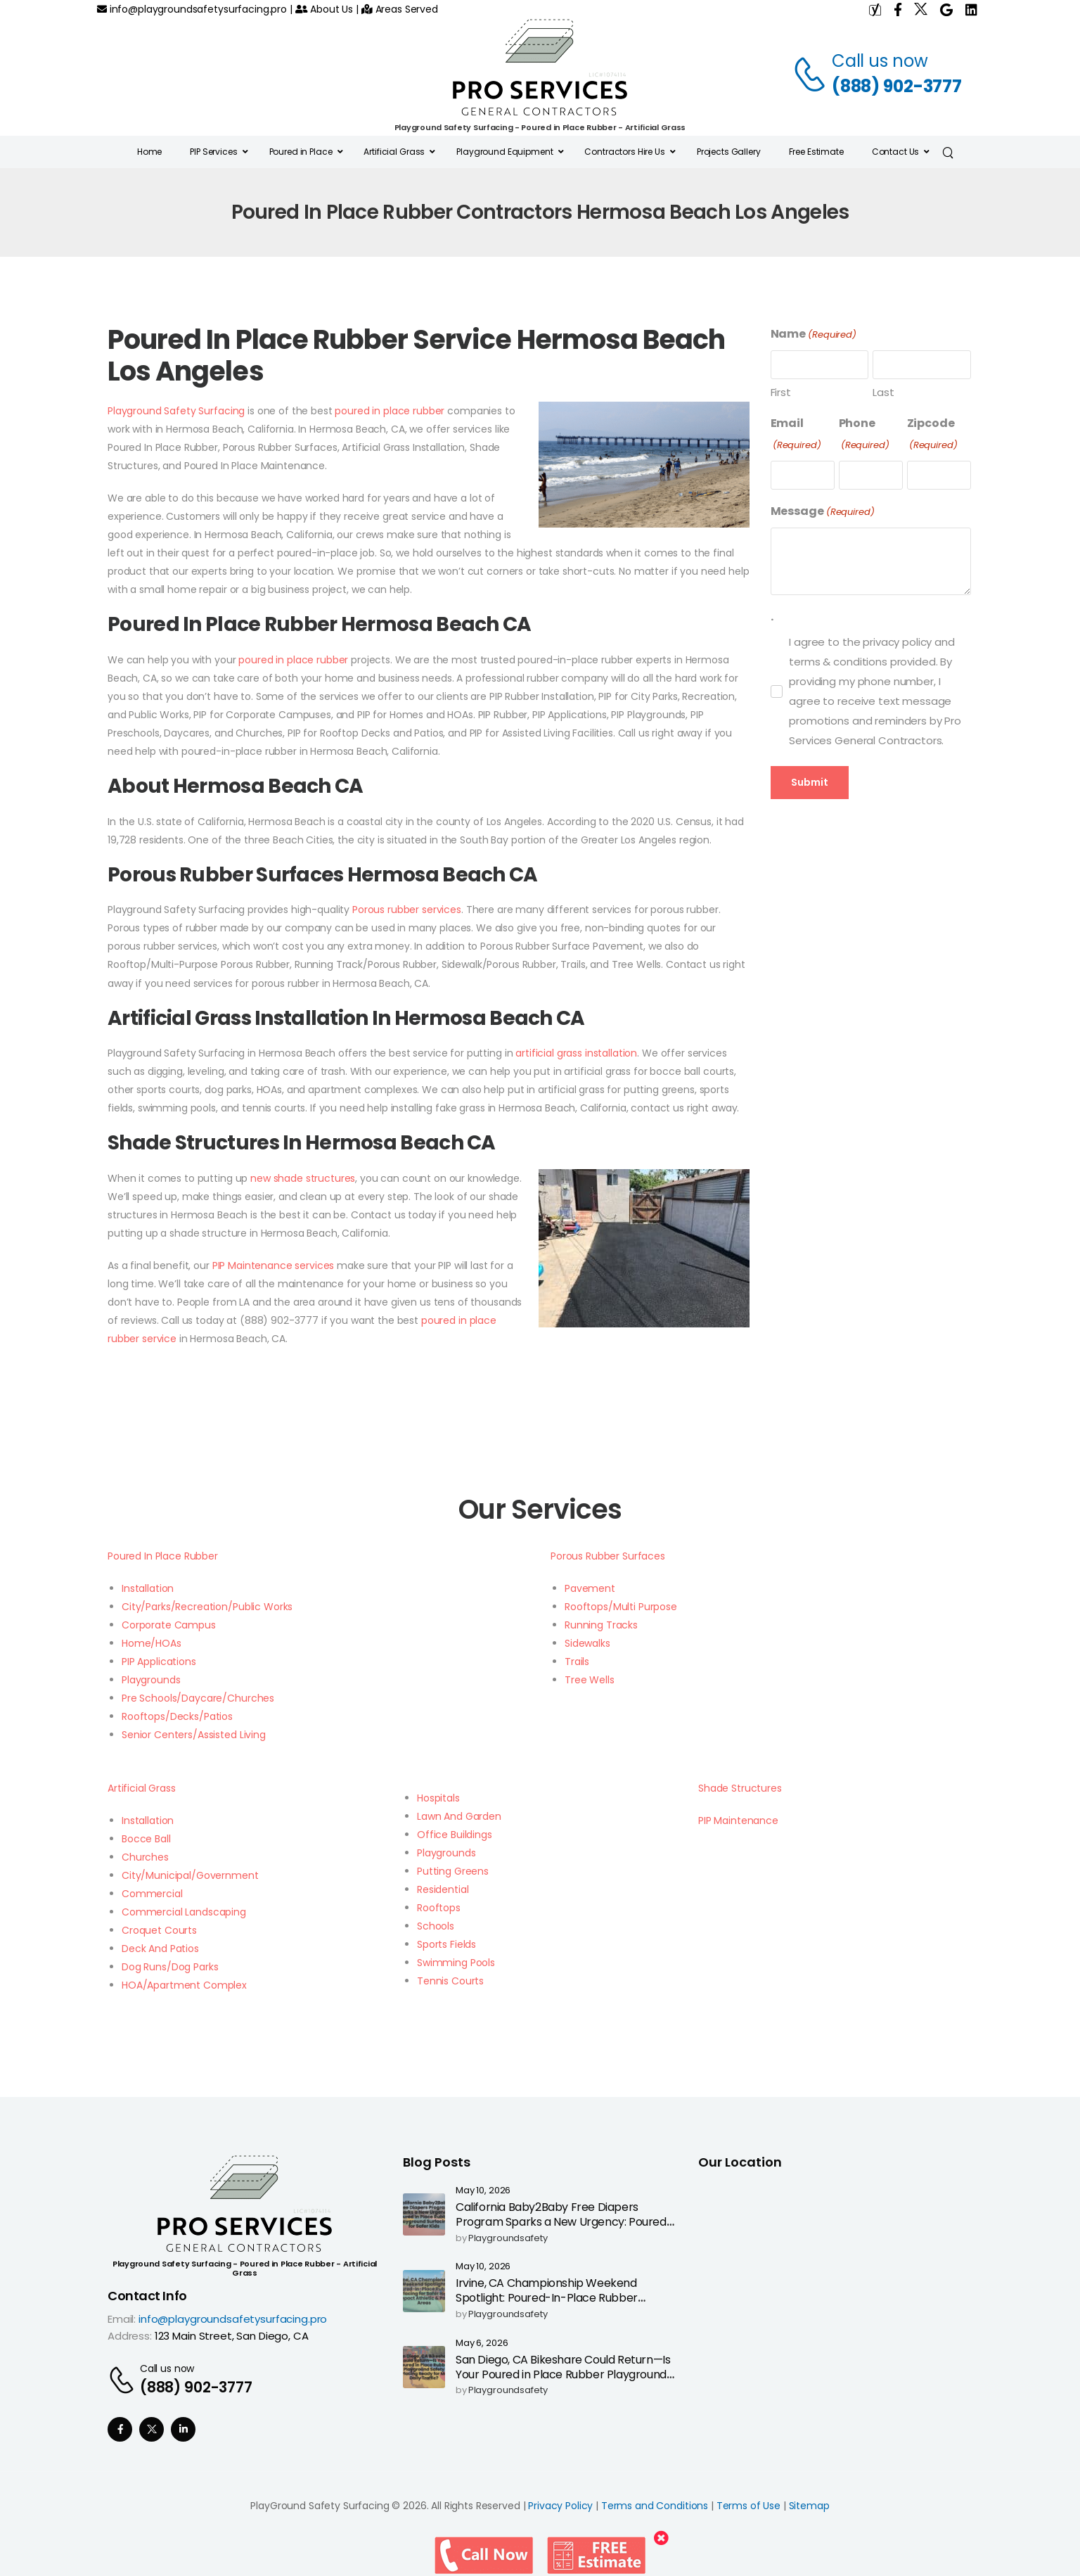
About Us (324, 9)
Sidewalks (587, 1643)
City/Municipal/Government (190, 1875)
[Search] (949, 152)
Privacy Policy (560, 2506)
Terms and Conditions (654, 2506)
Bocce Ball (146, 1839)
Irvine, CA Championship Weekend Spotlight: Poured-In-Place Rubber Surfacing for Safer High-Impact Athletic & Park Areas (562, 2305)
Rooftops (439, 1908)
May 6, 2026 (482, 2343)
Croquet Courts (159, 1930)
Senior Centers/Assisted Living (194, 1735)
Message (823, 512)
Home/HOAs (151, 1643)
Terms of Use (748, 2506)
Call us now (879, 60)
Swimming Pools (456, 1963)
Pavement (590, 1588)
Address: (130, 2335)
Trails (577, 1661)
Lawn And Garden (459, 1816)
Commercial (152, 1894)
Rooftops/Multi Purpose (621, 1607)
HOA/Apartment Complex (184, 1985)
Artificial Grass (142, 1788)
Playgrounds (151, 1680)
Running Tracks (601, 1625)
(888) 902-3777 (897, 86)
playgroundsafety (508, 2239)
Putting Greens (453, 1871)
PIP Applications (159, 1661)
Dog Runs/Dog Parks (170, 1967)
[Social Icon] (120, 2429)
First (781, 392)
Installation (148, 1588)
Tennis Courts (450, 1981)
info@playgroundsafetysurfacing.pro (192, 9)
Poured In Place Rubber (163, 1556)
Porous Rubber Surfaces (608, 1556)
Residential (442, 1889)
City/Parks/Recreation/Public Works (207, 1607)
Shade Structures (740, 1788)
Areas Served (399, 9)
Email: (122, 2319)
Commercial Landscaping (184, 1912)
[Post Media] (424, 2214)
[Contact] (812, 74)
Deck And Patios (160, 1948)
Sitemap (809, 2506)
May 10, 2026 (483, 2191)
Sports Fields (446, 1944)
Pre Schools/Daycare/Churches (198, 1698)
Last (883, 392)
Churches (145, 1857)
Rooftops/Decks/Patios (177, 1716)
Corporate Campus (169, 1625)
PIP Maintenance (738, 1820)
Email (796, 434)
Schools (435, 1926)
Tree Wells (590, 1680)
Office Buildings (454, 1835)
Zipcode (932, 434)
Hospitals (438, 1798)
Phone (864, 434)
